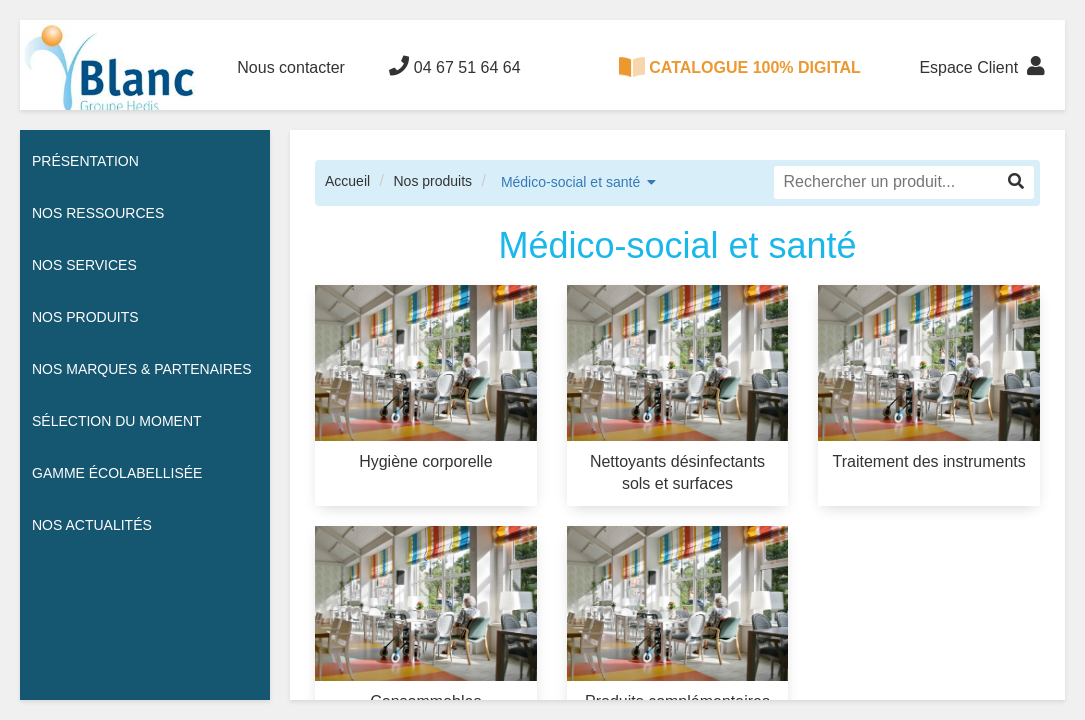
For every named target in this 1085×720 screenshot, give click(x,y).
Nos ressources (98, 213)
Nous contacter (291, 67)
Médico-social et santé (570, 182)
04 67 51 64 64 (454, 66)
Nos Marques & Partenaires (142, 369)
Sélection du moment (117, 421)
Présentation (85, 161)
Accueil (347, 181)
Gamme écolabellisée (117, 473)
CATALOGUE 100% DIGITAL (740, 67)
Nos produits (432, 181)
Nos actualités (92, 525)
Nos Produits (85, 317)
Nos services (84, 265)
